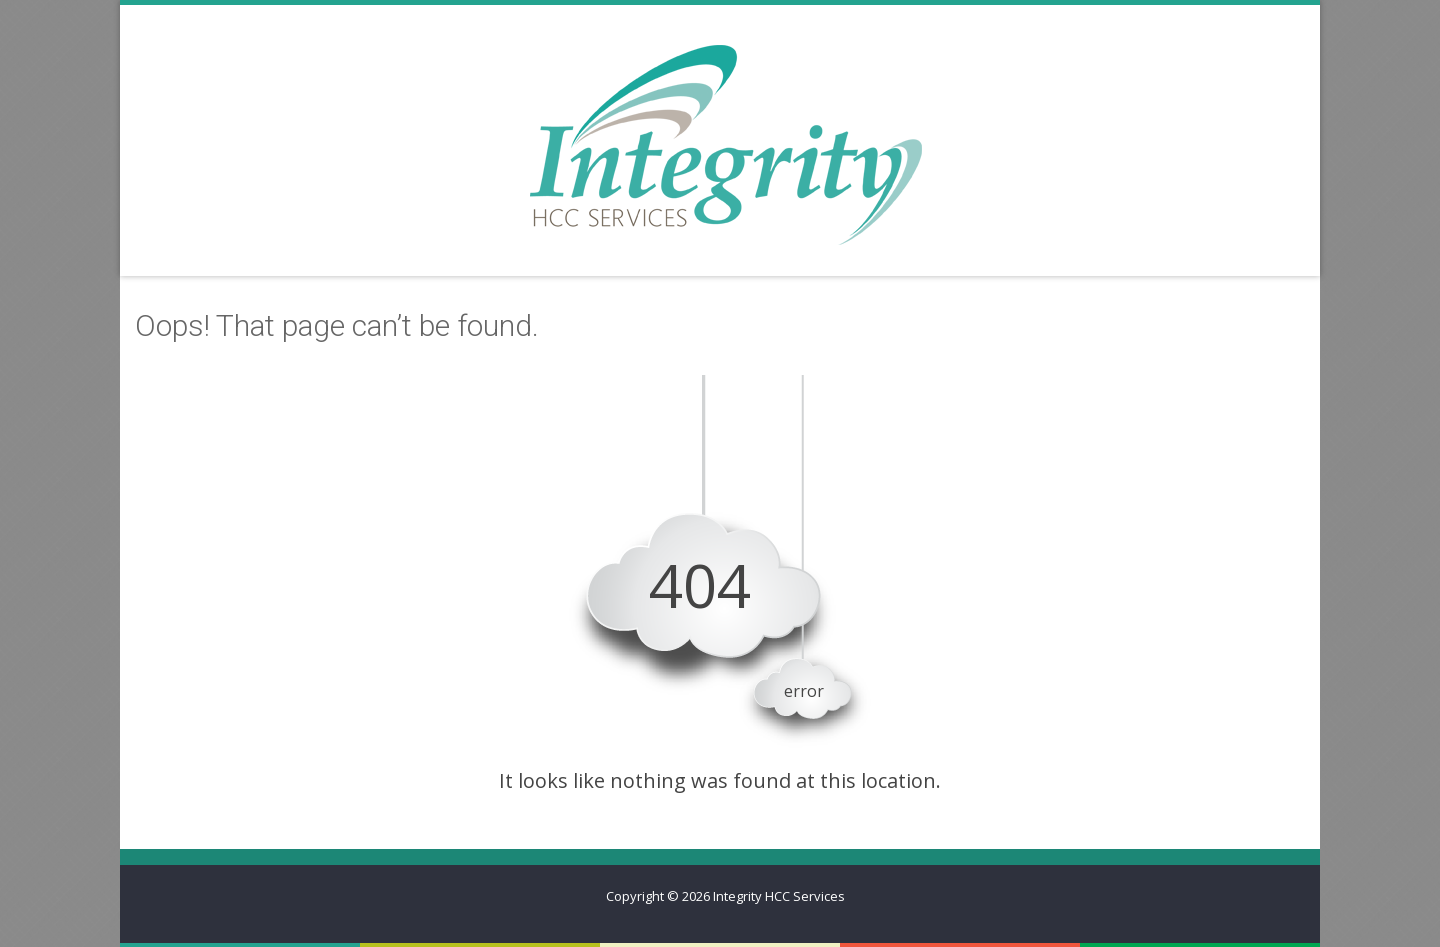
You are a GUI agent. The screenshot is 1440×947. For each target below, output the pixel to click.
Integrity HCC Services (779, 896)
